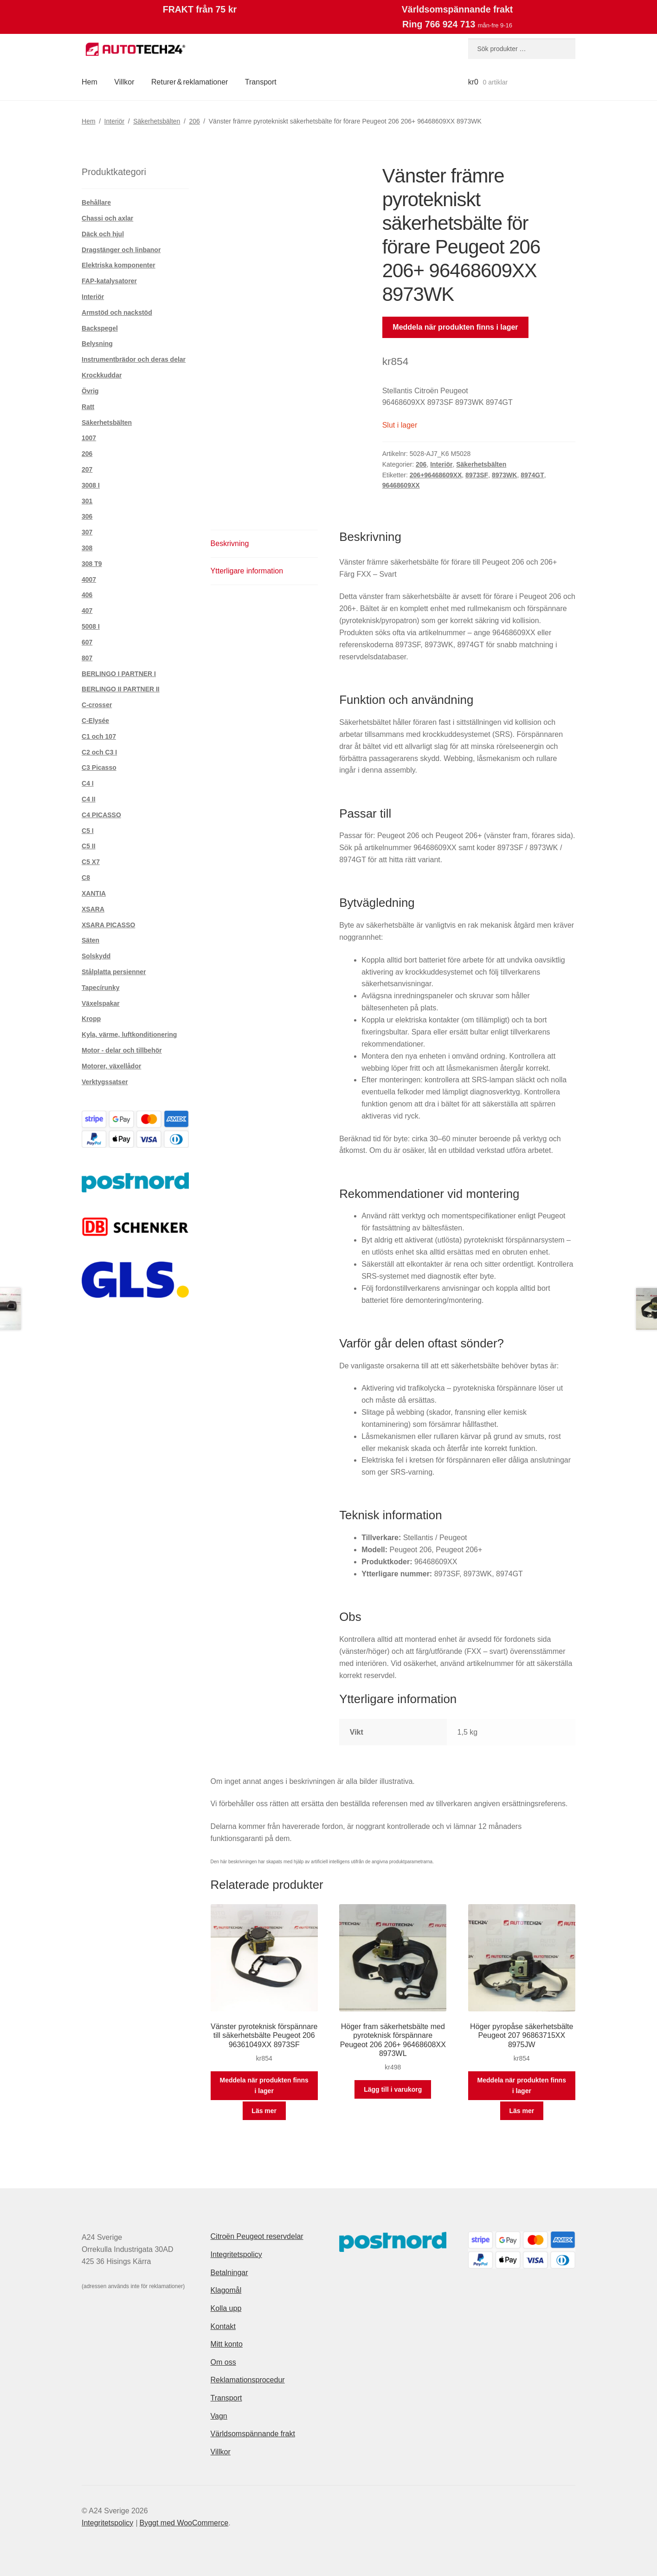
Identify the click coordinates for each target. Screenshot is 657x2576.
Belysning (97, 343)
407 (87, 610)
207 (87, 469)
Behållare (96, 202)
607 (87, 642)
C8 (86, 877)
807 (87, 658)
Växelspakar (101, 1003)
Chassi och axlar (107, 218)
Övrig (90, 391)
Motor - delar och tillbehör (122, 1050)
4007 (89, 579)
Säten (90, 940)
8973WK (504, 475)
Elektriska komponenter (118, 265)
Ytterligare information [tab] (247, 571)
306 (87, 516)
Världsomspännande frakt (253, 2434)
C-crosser (97, 705)
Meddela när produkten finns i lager (455, 327)
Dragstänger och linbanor (121, 250)
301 (87, 501)
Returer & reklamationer (189, 82)
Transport (261, 82)
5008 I (91, 626)
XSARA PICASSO (108, 925)
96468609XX (401, 485)
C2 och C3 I (99, 752)
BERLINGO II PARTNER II (121, 689)
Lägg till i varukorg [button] (393, 2089)
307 (87, 532)
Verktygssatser (105, 1082)
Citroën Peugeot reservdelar (257, 2236)
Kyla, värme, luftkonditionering (129, 1034)
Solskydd (96, 956)
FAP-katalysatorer (109, 281)
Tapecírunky (100, 987)
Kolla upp (226, 2308)
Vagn (219, 2416)
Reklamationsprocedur (248, 2380)
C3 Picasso (99, 767)
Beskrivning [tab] (230, 543)
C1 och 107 (99, 736)
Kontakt (223, 2326)
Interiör (114, 121)
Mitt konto (227, 2344)
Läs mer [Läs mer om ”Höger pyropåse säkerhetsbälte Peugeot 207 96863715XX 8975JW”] (521, 2110)
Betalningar (229, 2273)
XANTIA (94, 893)
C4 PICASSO (101, 815)
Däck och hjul (103, 234)
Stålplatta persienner (114, 972)
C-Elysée (95, 720)
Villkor (124, 82)
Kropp (91, 1018)
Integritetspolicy (236, 2254)
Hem (89, 82)
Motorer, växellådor (111, 1066)
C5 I (88, 830)
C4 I (88, 783)
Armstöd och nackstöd (117, 312)
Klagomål (226, 2290)
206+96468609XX (436, 475)
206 (194, 121)
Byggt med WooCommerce (183, 2523)
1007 (89, 438)
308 (87, 548)
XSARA (93, 909)
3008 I (91, 485)
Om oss (223, 2362)
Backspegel (100, 328)
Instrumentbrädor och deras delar (134, 359)
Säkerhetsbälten (156, 121)
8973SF (476, 475)
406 (87, 594)
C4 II (89, 799)
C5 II (89, 846)
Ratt (88, 406)
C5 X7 (91, 861)
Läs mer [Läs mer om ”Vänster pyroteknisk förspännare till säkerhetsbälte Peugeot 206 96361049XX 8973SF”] (264, 2110)
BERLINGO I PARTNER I (119, 673)
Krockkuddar (102, 375)
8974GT (532, 475)
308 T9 (92, 563)
